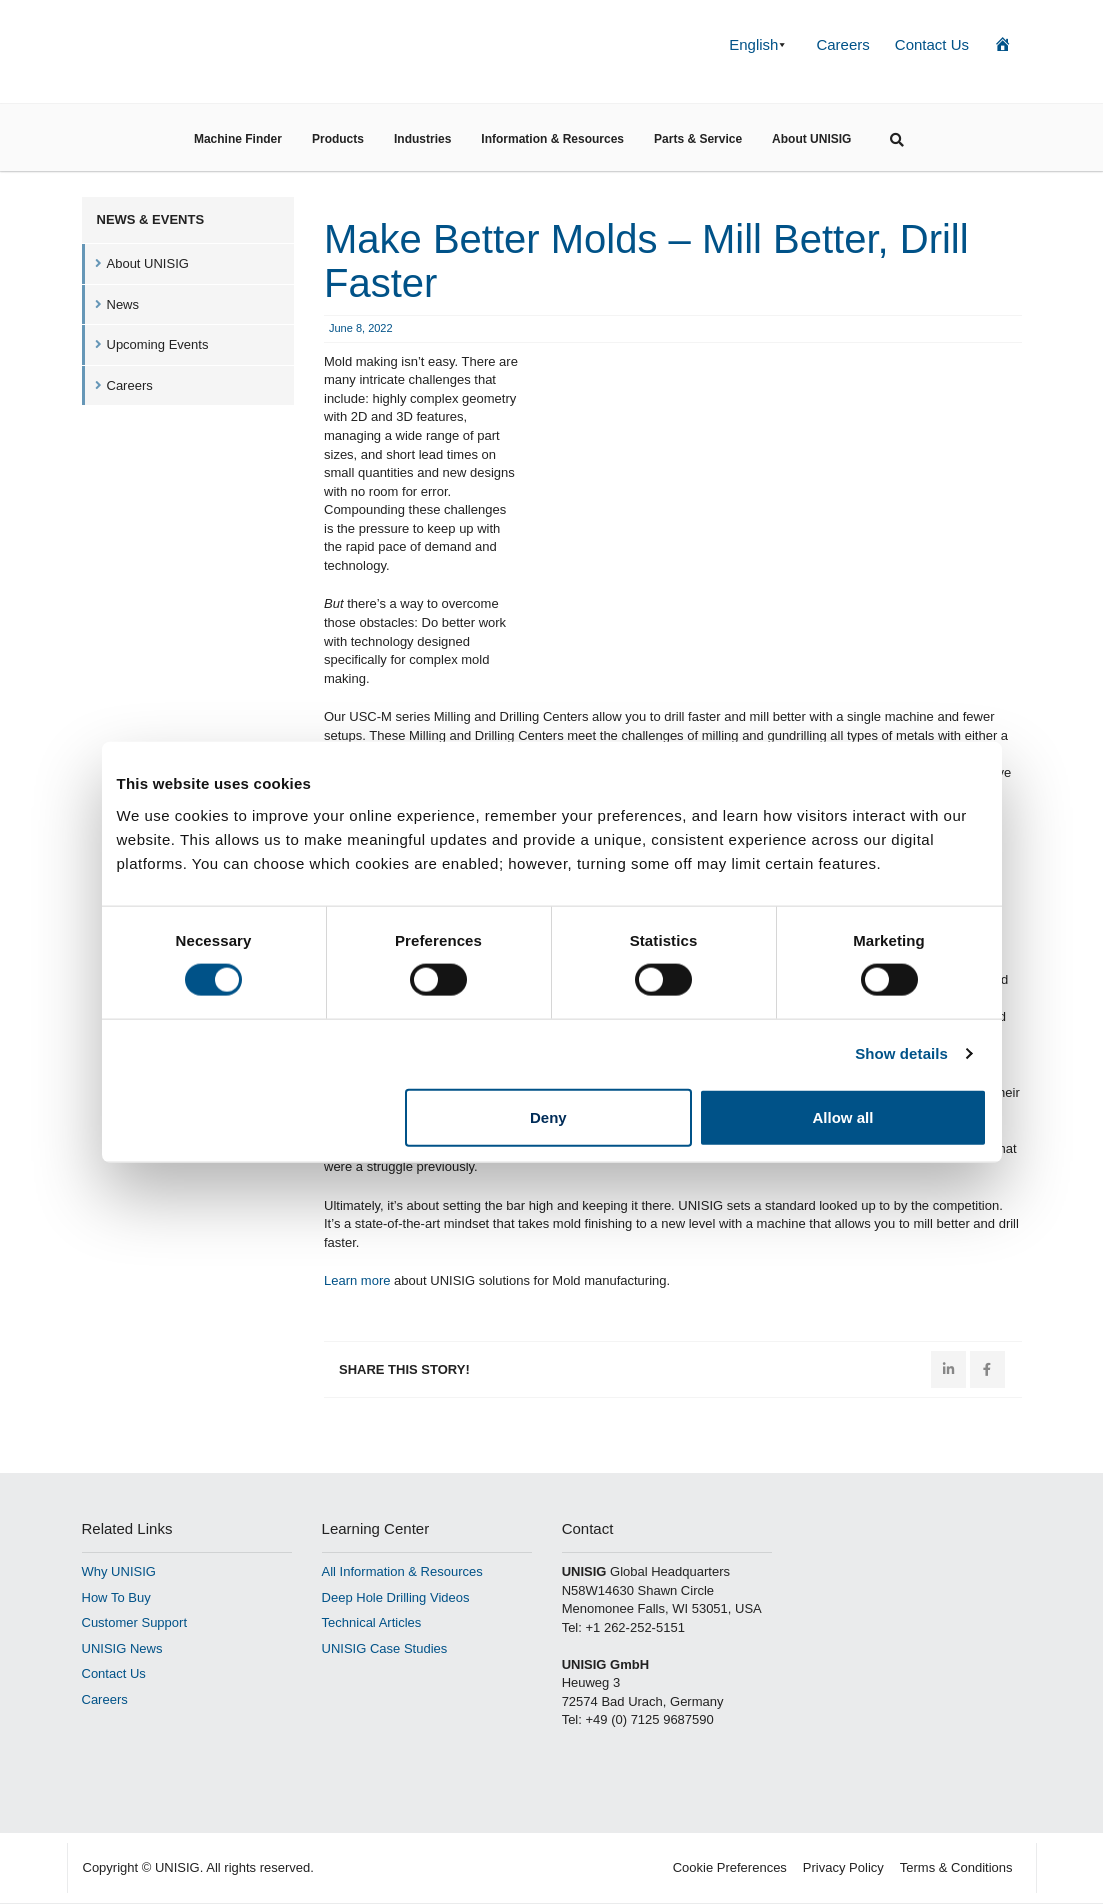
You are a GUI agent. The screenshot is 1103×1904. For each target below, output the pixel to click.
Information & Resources (552, 139)
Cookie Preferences (730, 1867)
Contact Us (932, 44)
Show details (901, 1053)
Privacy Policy (843, 1867)
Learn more (357, 1280)
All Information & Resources (402, 1571)
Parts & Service (698, 139)
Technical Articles (372, 1622)
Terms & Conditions (956, 1867)
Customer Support (135, 1622)
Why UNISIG (119, 1571)
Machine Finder (238, 139)
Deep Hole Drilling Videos (396, 1597)
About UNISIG (811, 139)
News (123, 304)
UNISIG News (122, 1648)
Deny (548, 1116)
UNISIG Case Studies (385, 1648)
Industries (422, 139)
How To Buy (116, 1597)
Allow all (843, 1116)
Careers (842, 44)
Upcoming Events (158, 344)
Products (338, 139)
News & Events (151, 219)
